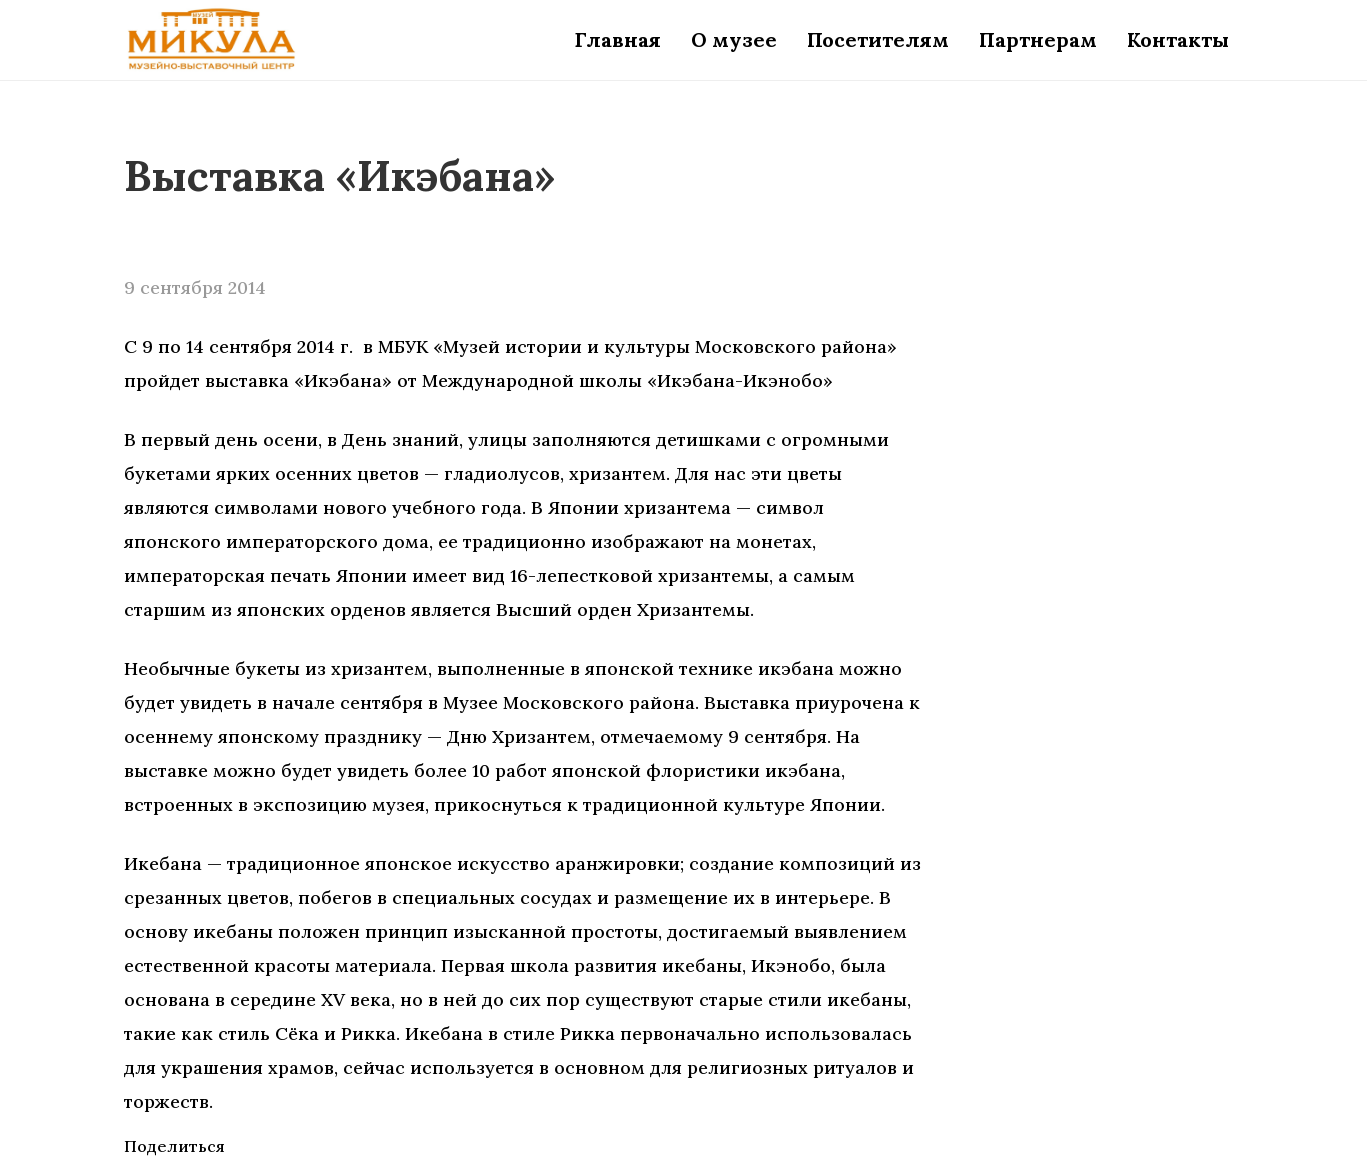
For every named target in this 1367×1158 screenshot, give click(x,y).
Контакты (1178, 39)
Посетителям (878, 39)
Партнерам (1038, 39)
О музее (734, 39)
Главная (618, 39)
